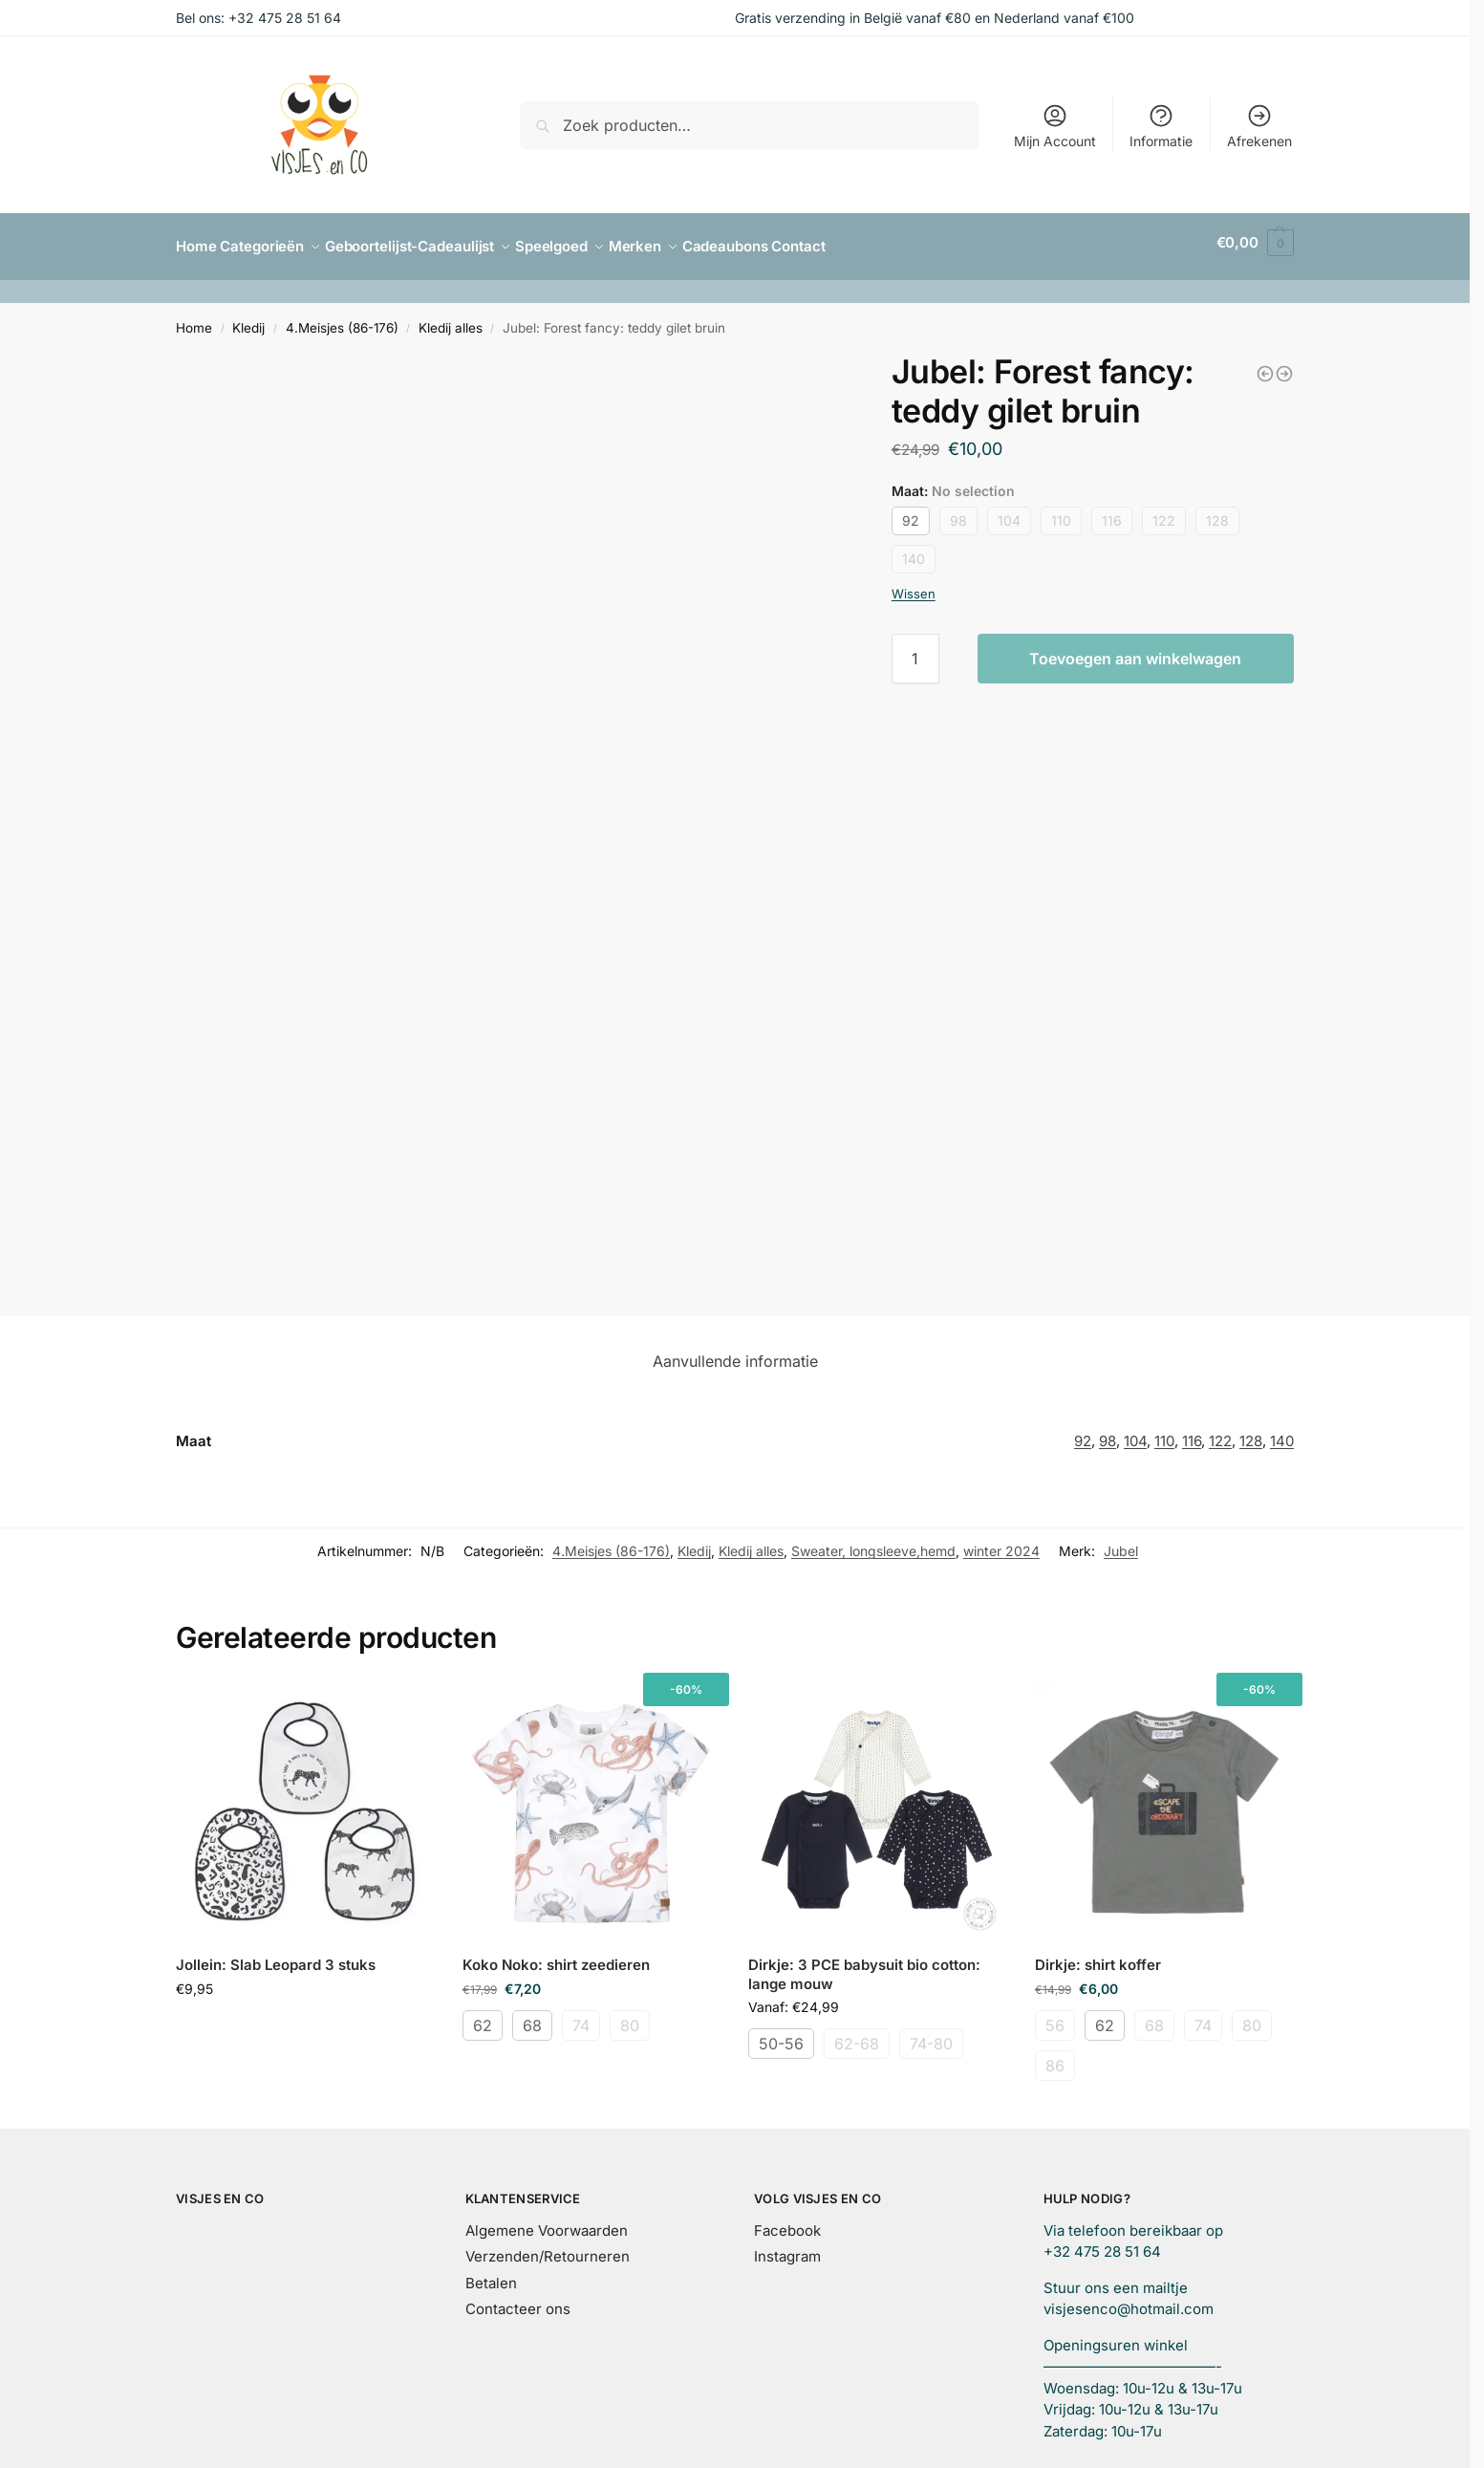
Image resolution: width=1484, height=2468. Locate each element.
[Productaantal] (915, 650)
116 (1112, 512)
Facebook (787, 2222)
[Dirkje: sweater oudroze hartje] (1265, 365)
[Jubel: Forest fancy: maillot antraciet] (1284, 365)
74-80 (931, 2035)
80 (629, 2016)
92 (910, 512)
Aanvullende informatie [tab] (735, 1352)
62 (482, 2016)
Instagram (787, 2248)
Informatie (1161, 125)
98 (958, 512)
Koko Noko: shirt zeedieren (556, 1956)
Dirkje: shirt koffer (1098, 1956)
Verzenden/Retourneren (547, 2248)
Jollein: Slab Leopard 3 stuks (276, 1956)
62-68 (856, 2035)
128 (1217, 512)
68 (532, 2016)
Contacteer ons (517, 2300)
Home (194, 319)
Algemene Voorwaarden (546, 2222)
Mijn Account (1055, 125)
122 (1163, 512)
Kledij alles (451, 319)
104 (1009, 512)
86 (1055, 2057)
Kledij (248, 319)
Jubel (1121, 1543)
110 (1061, 512)
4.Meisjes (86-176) (342, 319)
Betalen (491, 2274)
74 (581, 2016)
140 (913, 550)
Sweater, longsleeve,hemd (873, 1543)
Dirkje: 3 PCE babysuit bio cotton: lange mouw (864, 1965)
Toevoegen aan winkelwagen (1135, 650)
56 (1055, 2016)
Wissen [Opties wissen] (914, 585)
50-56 (781, 2035)
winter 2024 (1001, 1543)
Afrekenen (1259, 125)
